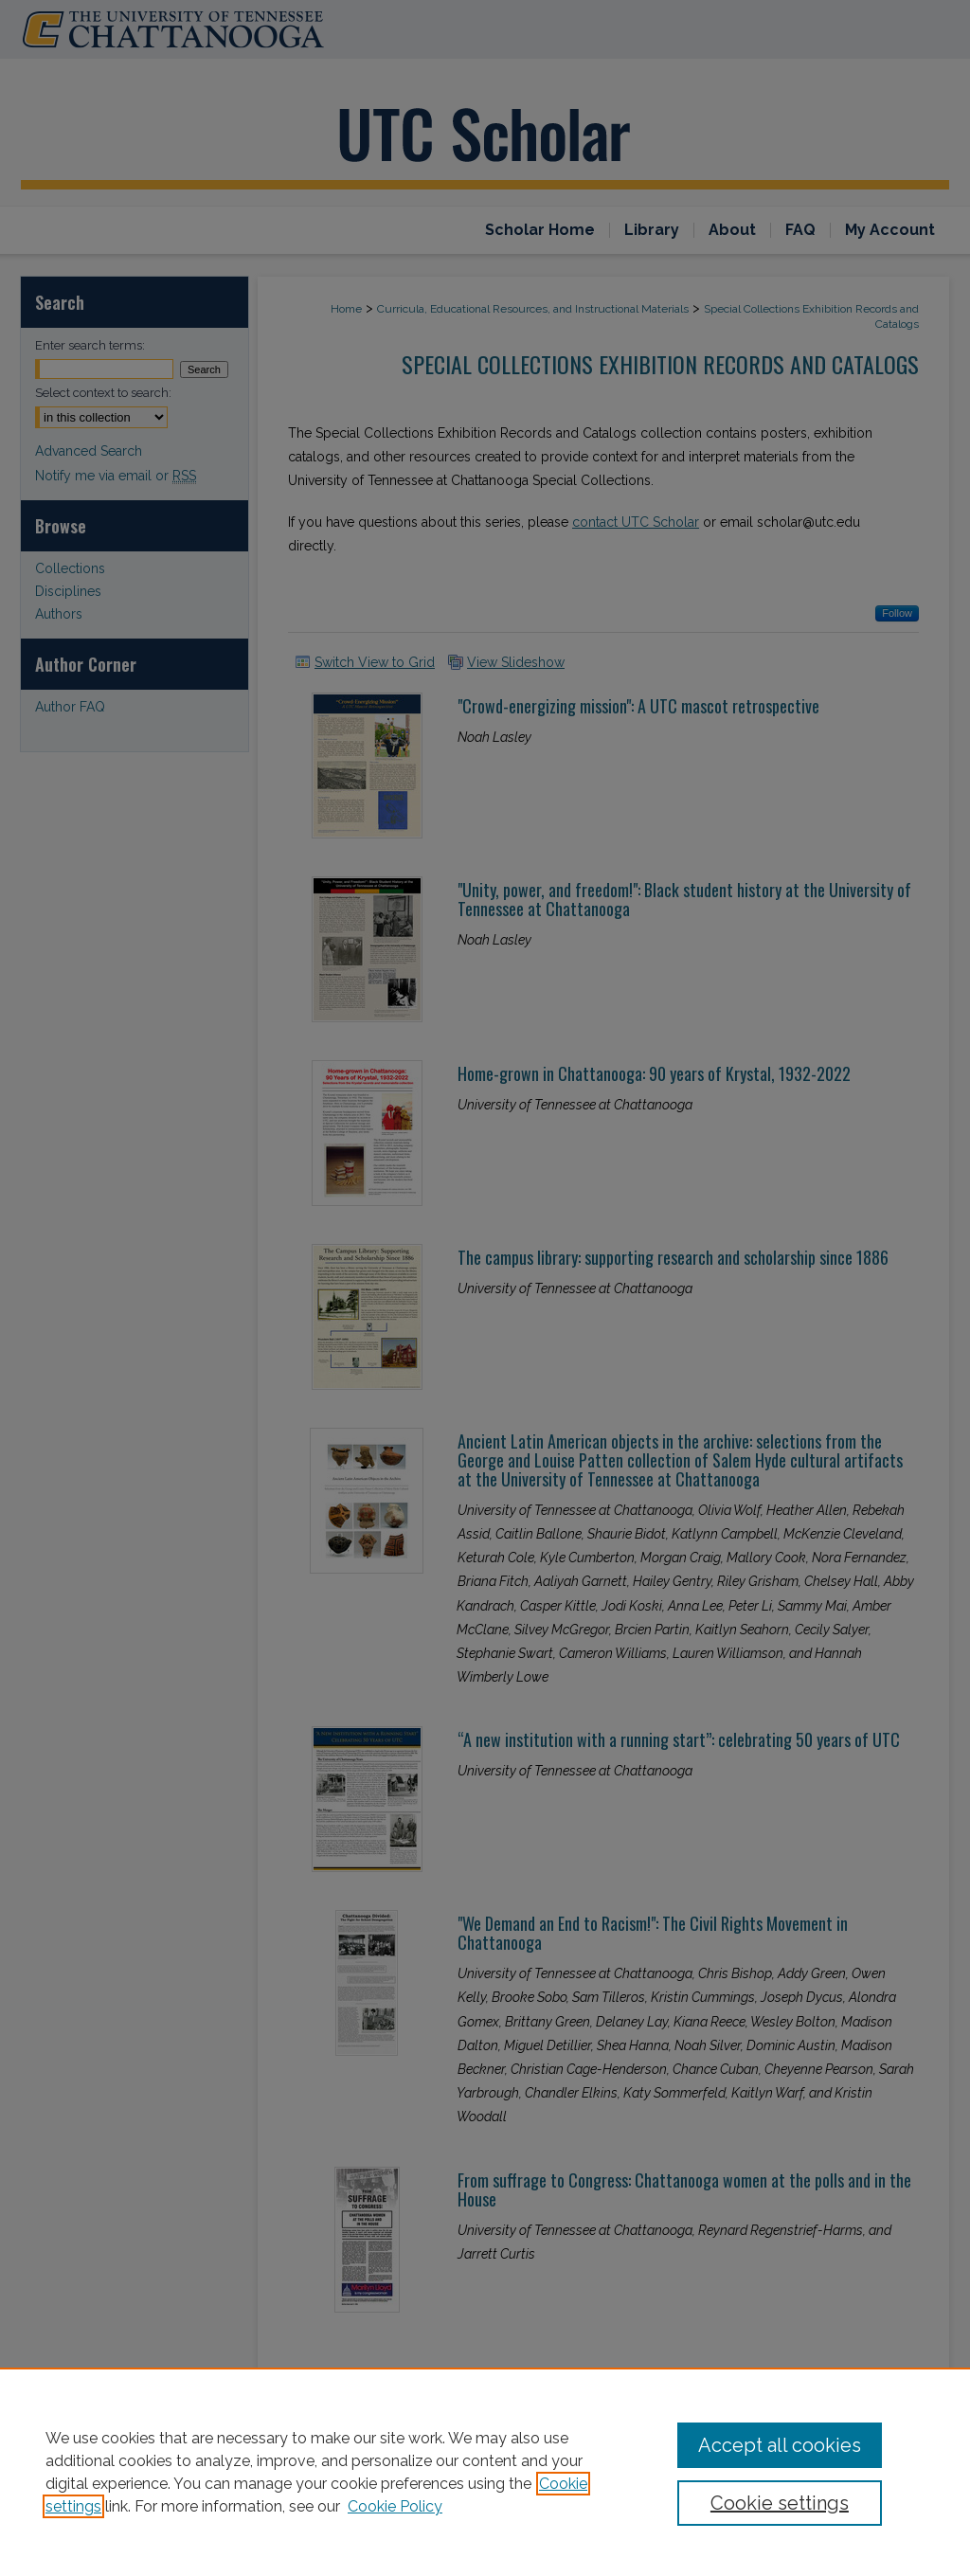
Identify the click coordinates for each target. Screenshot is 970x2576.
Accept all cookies (779, 2445)
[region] (485, 2472)
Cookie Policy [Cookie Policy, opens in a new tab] (395, 2506)
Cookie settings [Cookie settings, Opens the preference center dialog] (779, 2503)
